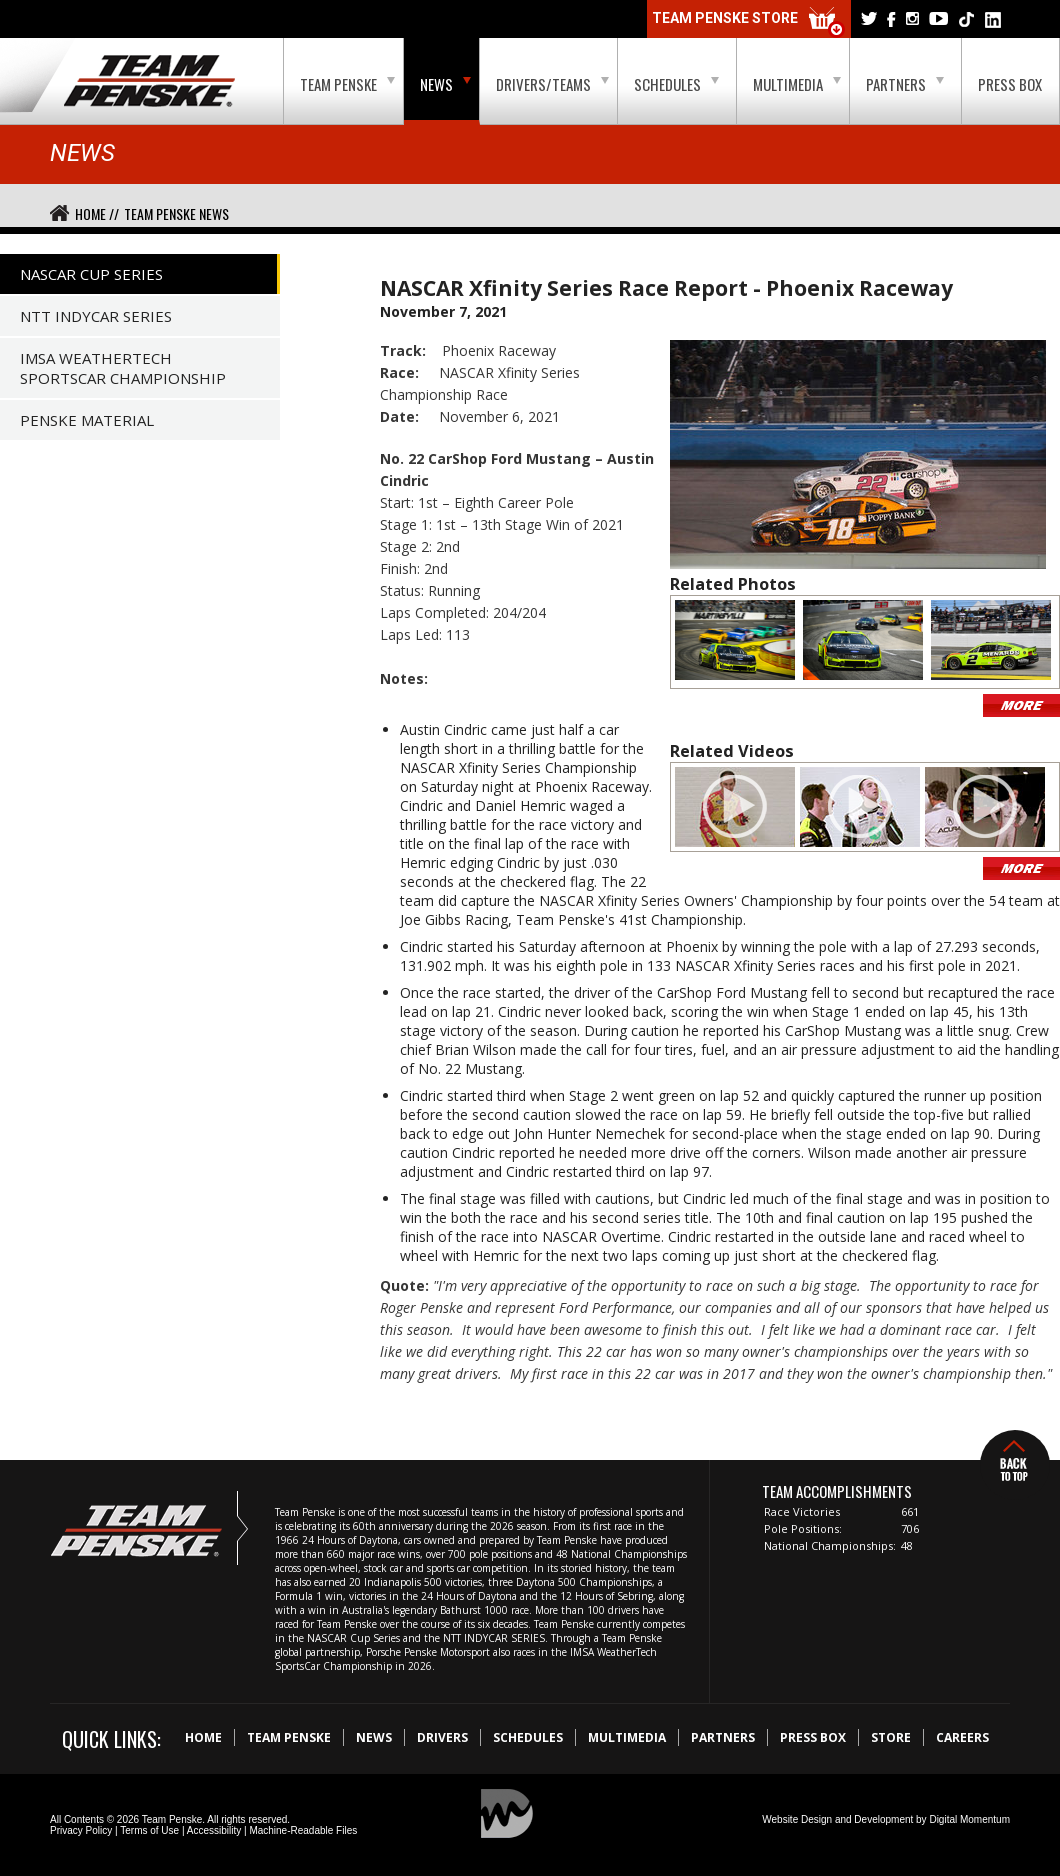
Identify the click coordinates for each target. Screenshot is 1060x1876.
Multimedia (797, 84)
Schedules (676, 84)
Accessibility (214, 1830)
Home (203, 1737)
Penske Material (87, 420)
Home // (97, 213)
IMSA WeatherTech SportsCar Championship (123, 368)
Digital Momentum (969, 1819)
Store (891, 1737)
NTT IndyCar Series (96, 316)
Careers (962, 1737)
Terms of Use (149, 1830)
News (445, 84)
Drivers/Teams (552, 84)
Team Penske (347, 84)
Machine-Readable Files (303, 1830)
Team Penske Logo (149, 82)
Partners (905, 84)
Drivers (442, 1737)
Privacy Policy (81, 1830)
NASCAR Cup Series (91, 274)
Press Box (1010, 84)
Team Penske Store (749, 22)
